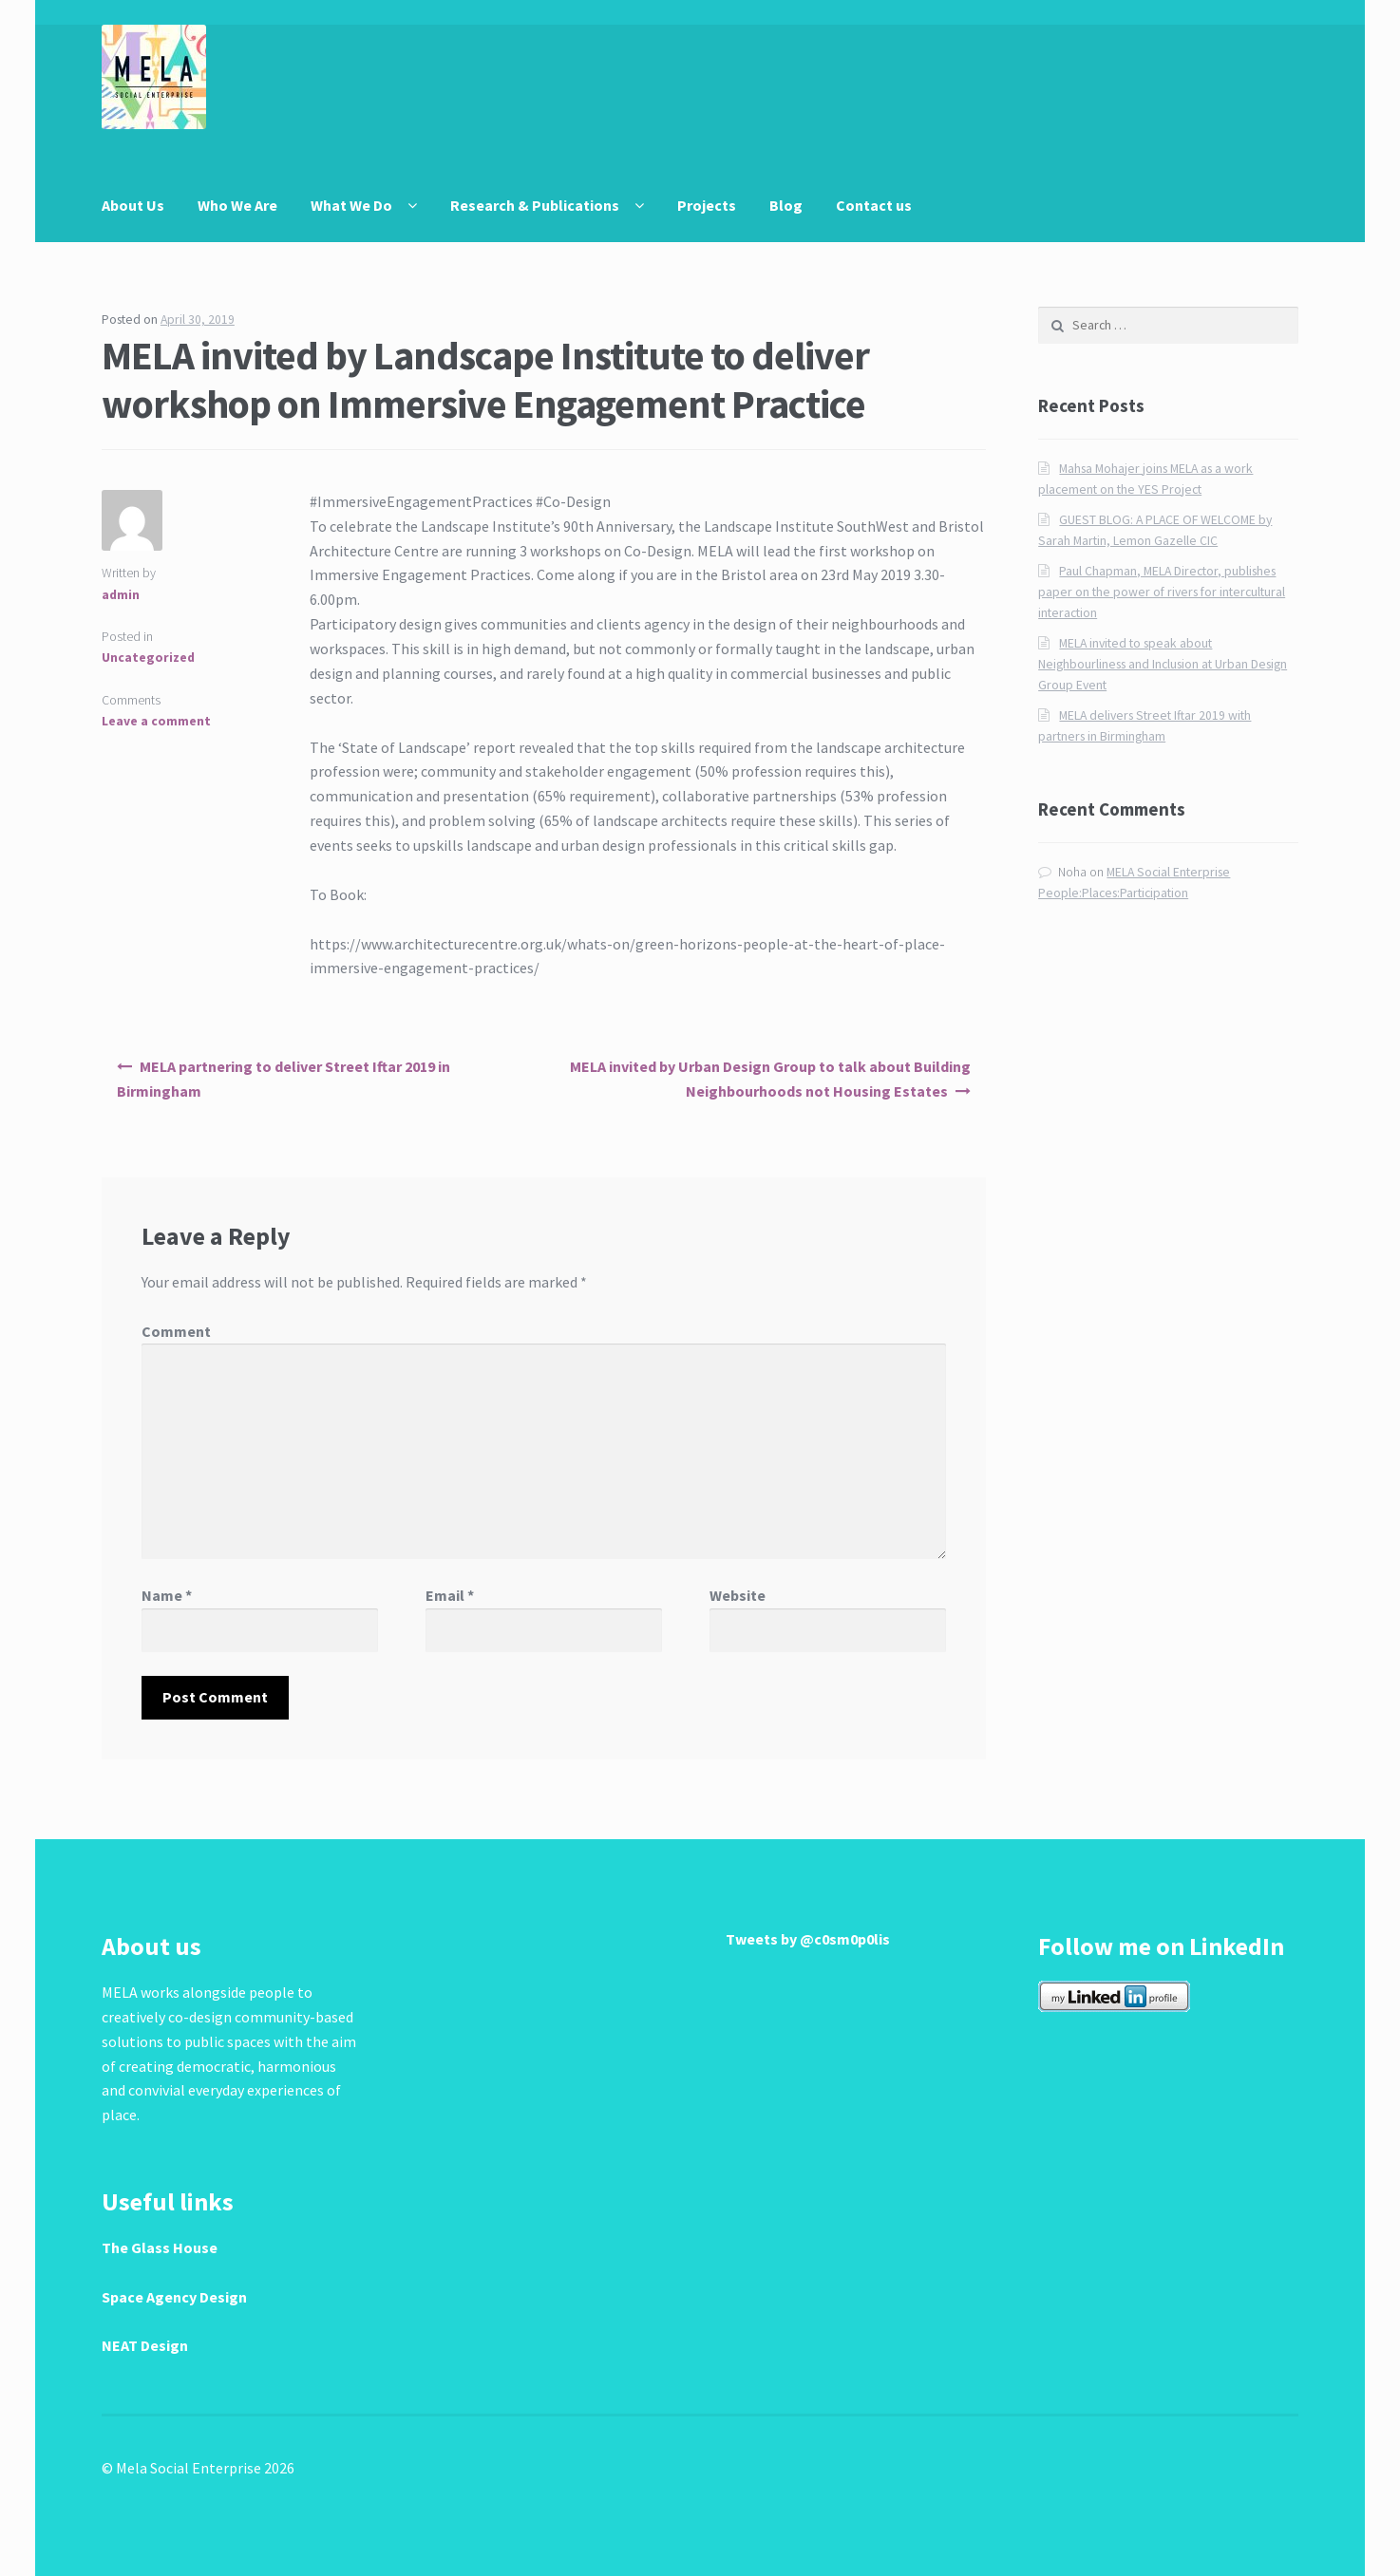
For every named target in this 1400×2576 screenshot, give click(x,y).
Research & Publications (534, 205)
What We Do (351, 205)
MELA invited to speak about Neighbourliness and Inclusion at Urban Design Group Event (1162, 664)
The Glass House (160, 2247)
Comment (176, 1331)
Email (450, 1595)
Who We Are (237, 205)
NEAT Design (145, 2345)
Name (167, 1595)
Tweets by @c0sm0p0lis (808, 1938)
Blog (786, 205)
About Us (133, 205)
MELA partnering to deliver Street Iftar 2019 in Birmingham (283, 1078)
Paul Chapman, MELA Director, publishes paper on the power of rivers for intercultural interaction (1161, 592)
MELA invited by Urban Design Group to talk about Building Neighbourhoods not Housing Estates (770, 1078)
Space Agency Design (174, 2296)
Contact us (874, 205)
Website (737, 1595)
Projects (706, 205)
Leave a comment (156, 721)
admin (121, 595)
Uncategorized (148, 657)
